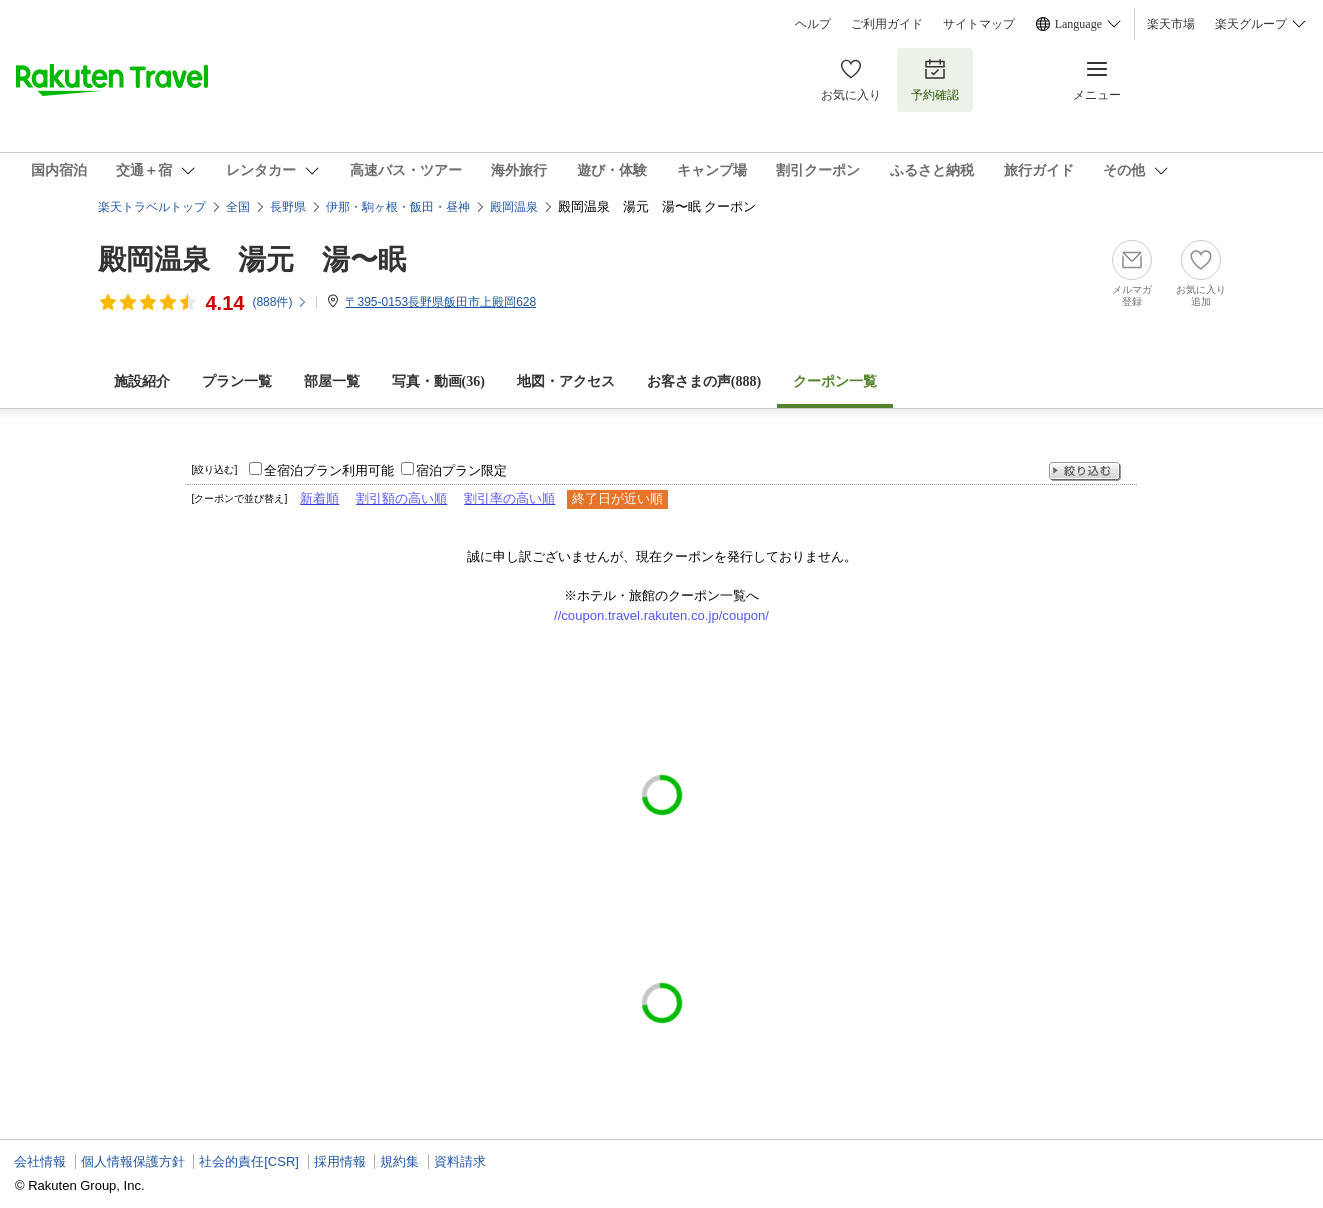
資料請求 (460, 1161)
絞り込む (1085, 471)
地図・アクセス (566, 381)
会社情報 (40, 1161)
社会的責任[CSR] (249, 1161)
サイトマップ (979, 24)
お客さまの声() (704, 381)
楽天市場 (1171, 24)
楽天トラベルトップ (152, 207)
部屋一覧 (332, 381)
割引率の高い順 (509, 498)
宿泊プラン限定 (461, 470)
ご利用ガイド (887, 24)
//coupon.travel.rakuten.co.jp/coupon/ (661, 615)
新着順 (319, 498)
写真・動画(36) (438, 381)
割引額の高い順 (401, 498)
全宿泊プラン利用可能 (329, 470)
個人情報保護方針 (133, 1161)
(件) (280, 302)
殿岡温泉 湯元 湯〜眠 (252, 259)
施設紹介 (142, 381)
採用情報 (340, 1161)
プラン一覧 (237, 381)
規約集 (399, 1161)
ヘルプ (813, 24)
